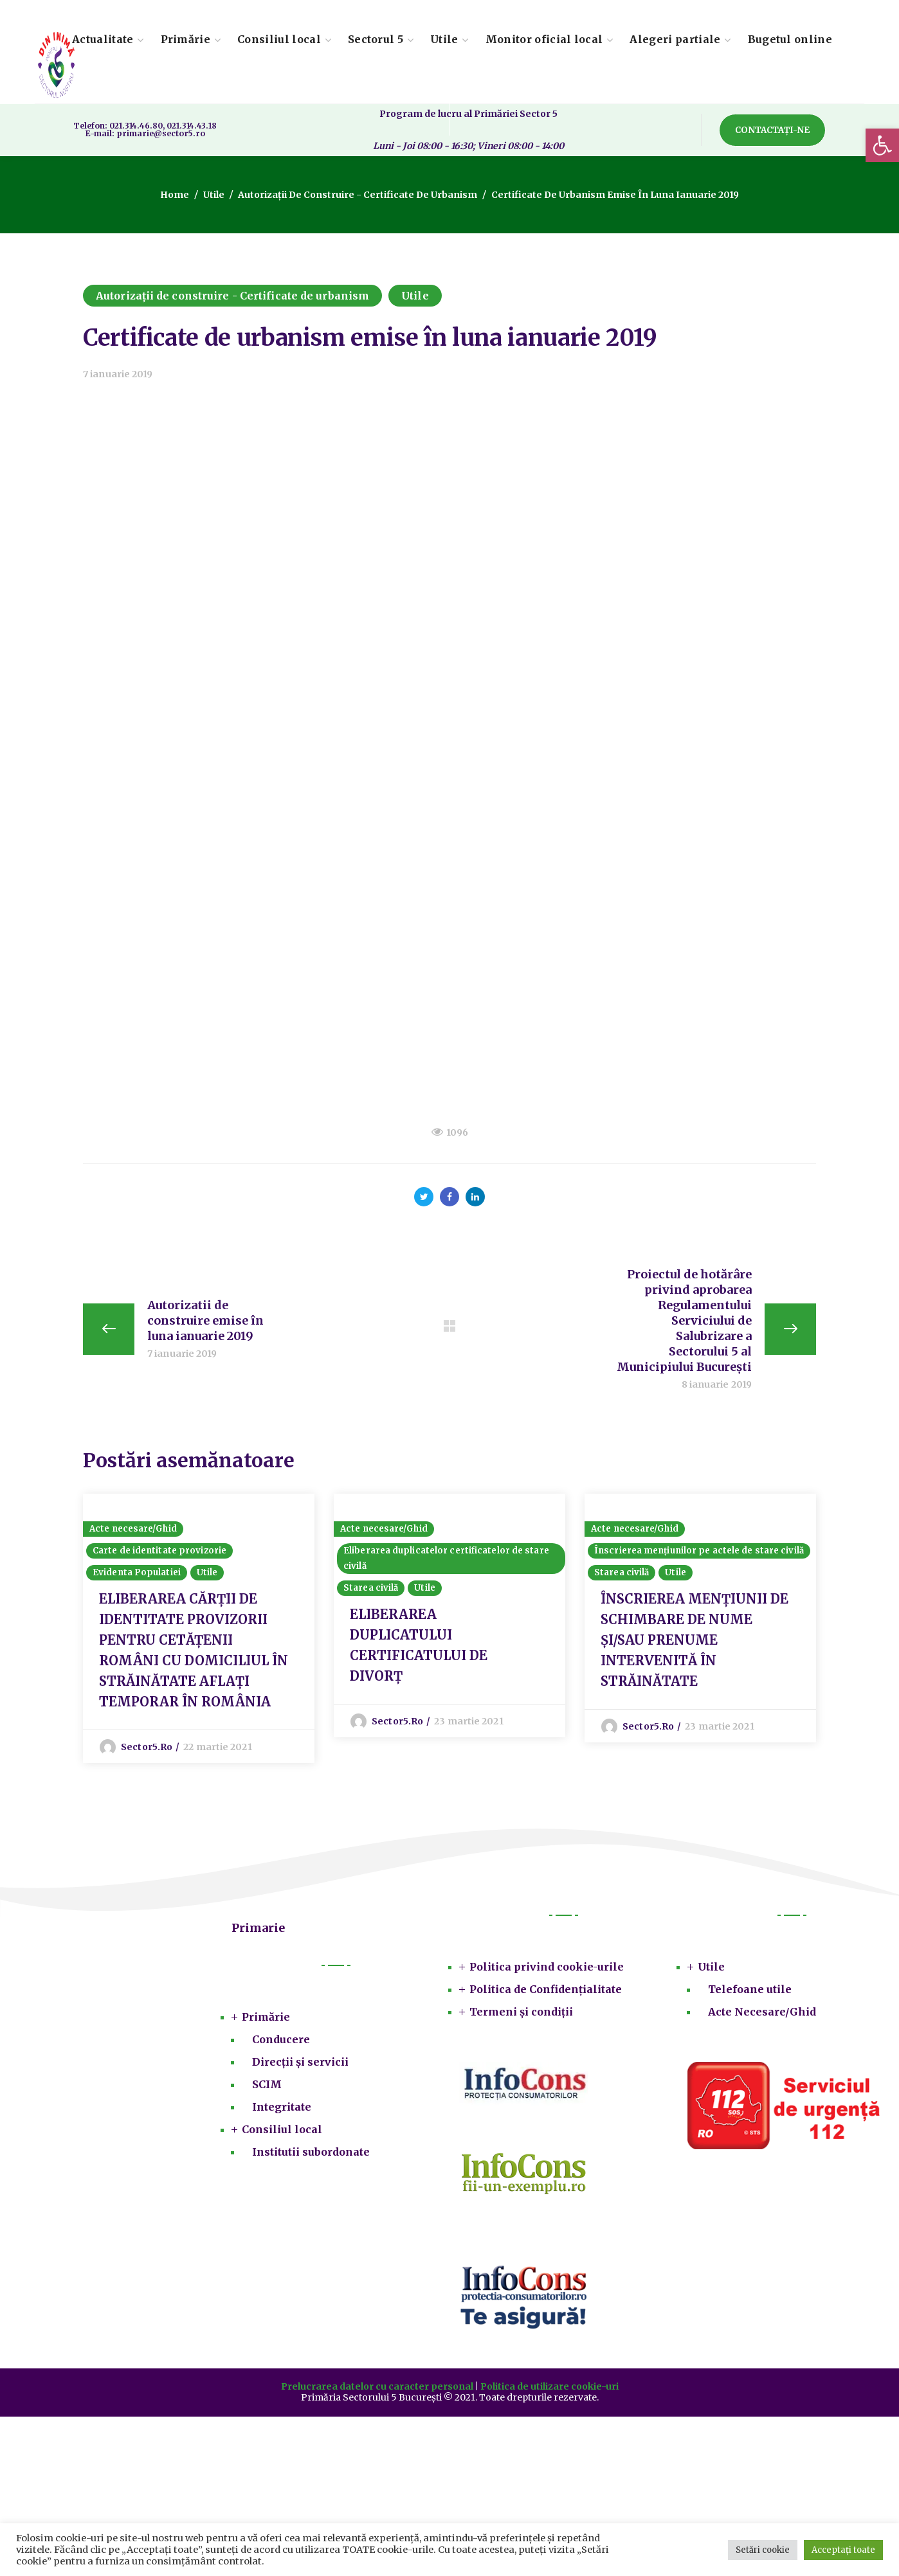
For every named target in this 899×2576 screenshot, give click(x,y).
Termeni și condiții (521, 2011)
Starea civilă (370, 1587)
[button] (882, 145)
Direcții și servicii (300, 2061)
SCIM (267, 2084)
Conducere (281, 2039)
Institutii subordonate (311, 2151)
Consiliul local (282, 2129)
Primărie (266, 2016)
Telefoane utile (750, 1989)
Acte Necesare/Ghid (762, 2011)
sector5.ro (146, 1747)
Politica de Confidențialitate (545, 1989)
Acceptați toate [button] (843, 2550)
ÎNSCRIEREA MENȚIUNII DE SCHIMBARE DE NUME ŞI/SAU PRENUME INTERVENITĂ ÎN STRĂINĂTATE (694, 1640)
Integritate (281, 2106)
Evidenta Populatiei (137, 1572)
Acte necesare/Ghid (133, 1528)
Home (174, 195)
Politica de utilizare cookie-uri (549, 2386)
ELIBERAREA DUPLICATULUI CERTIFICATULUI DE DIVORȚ (418, 1645)
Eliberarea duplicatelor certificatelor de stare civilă (446, 1558)
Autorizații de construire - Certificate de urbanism (357, 195)
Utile (213, 195)
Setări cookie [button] (763, 2550)
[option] (198, 1628)
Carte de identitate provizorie (159, 1550)
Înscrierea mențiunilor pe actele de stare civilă (699, 1550)
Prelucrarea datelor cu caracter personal (377, 2386)
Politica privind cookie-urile (546, 1966)
